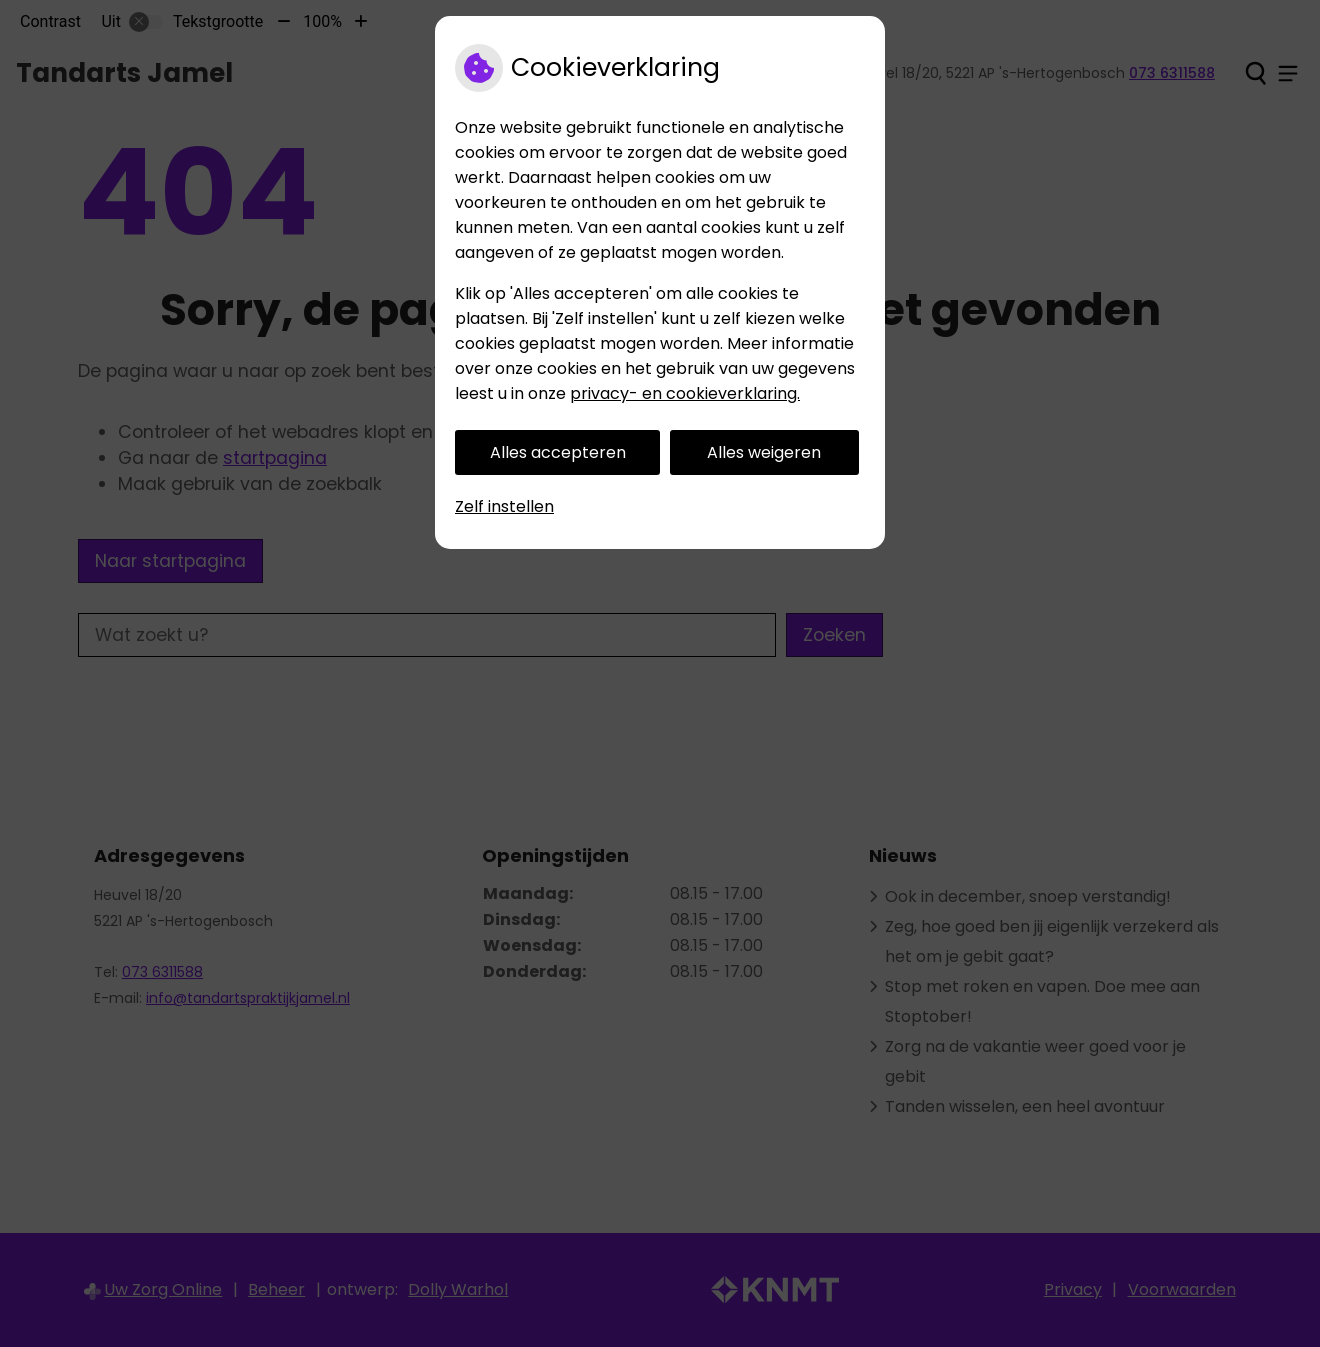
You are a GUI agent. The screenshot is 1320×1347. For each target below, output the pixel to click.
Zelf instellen (504, 506)
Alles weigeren (764, 452)
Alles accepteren (558, 452)
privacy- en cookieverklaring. (685, 393)
